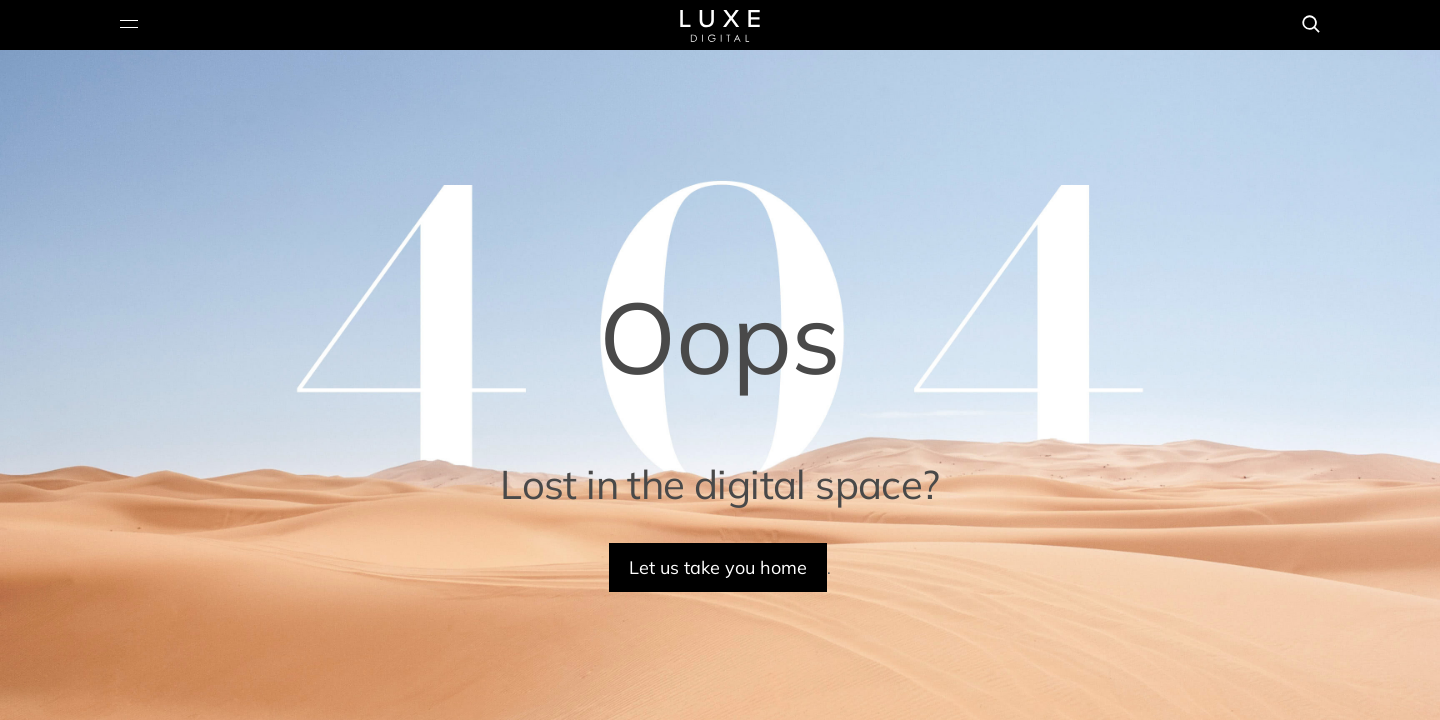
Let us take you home (718, 567)
